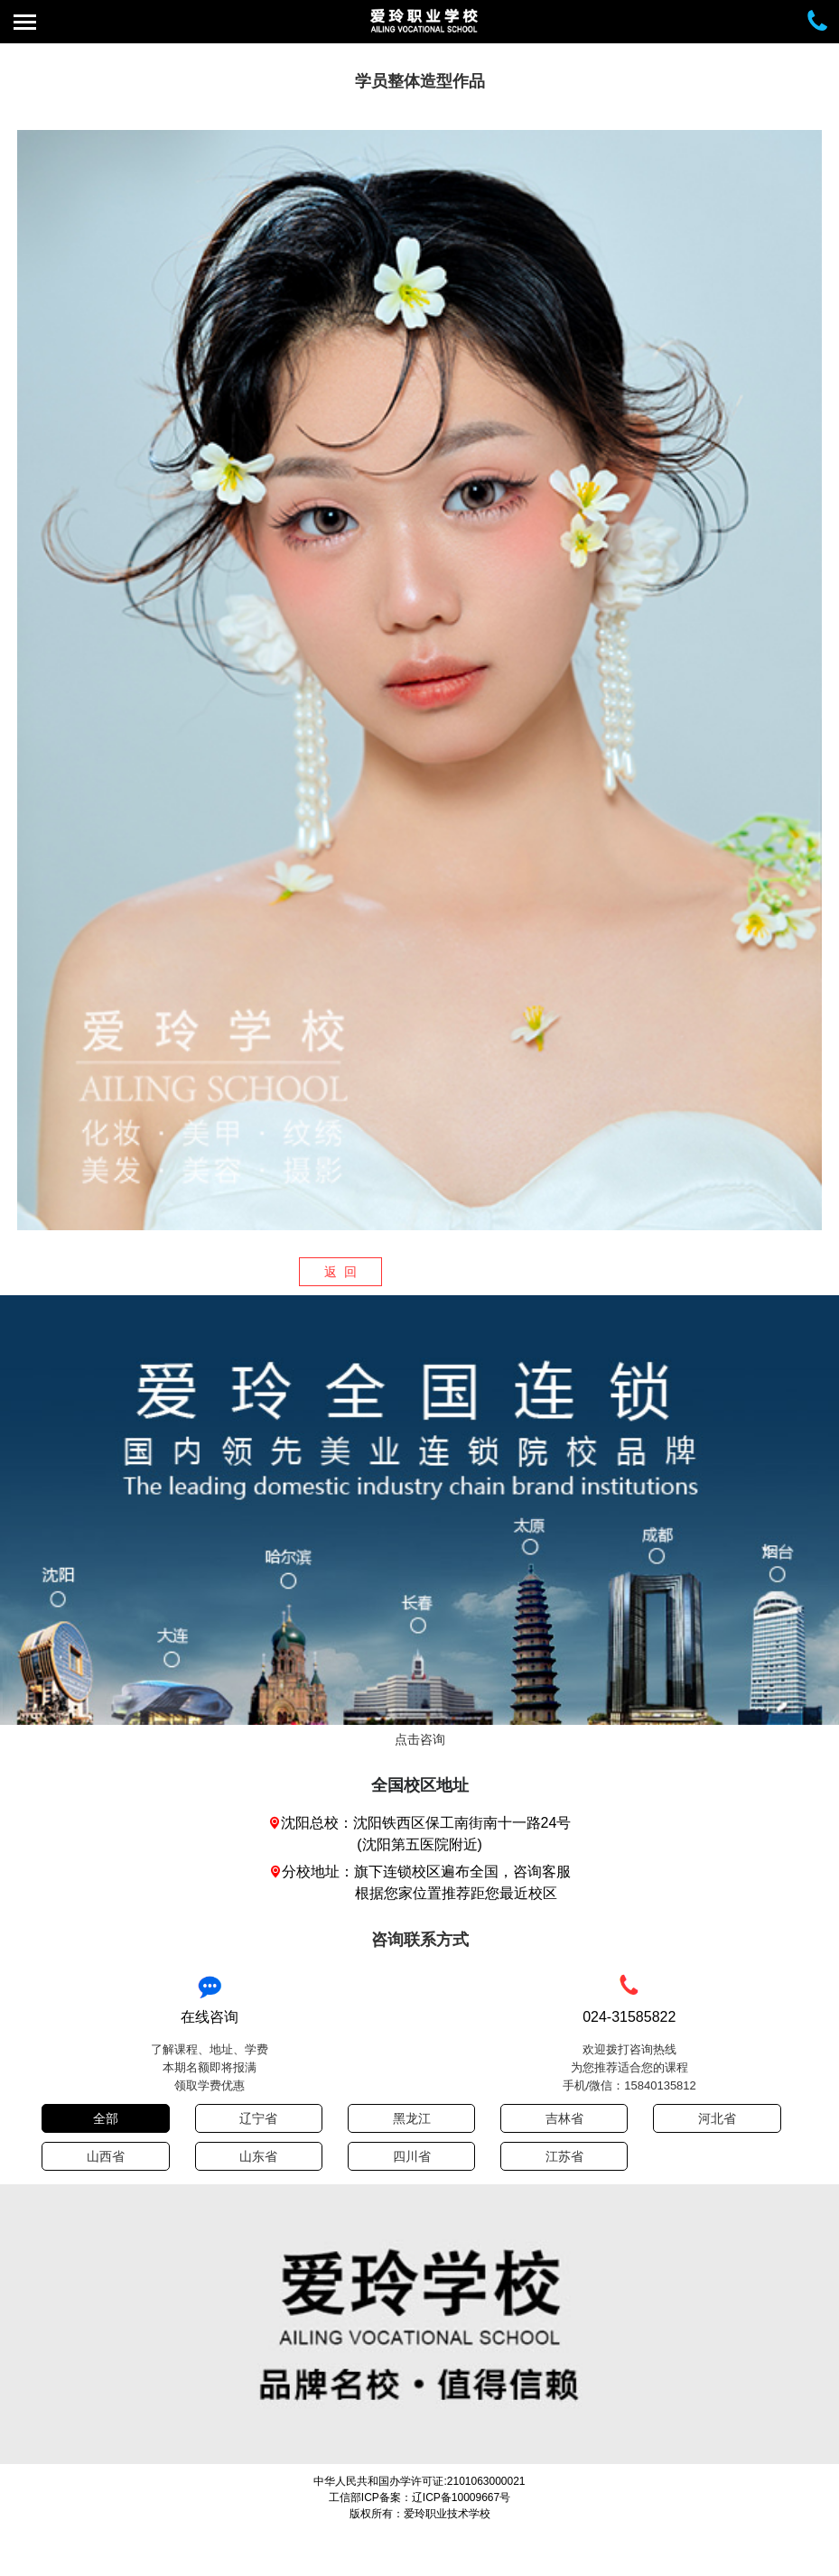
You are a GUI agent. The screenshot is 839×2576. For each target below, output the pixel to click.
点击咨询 (420, 1739)
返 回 (340, 1272)
